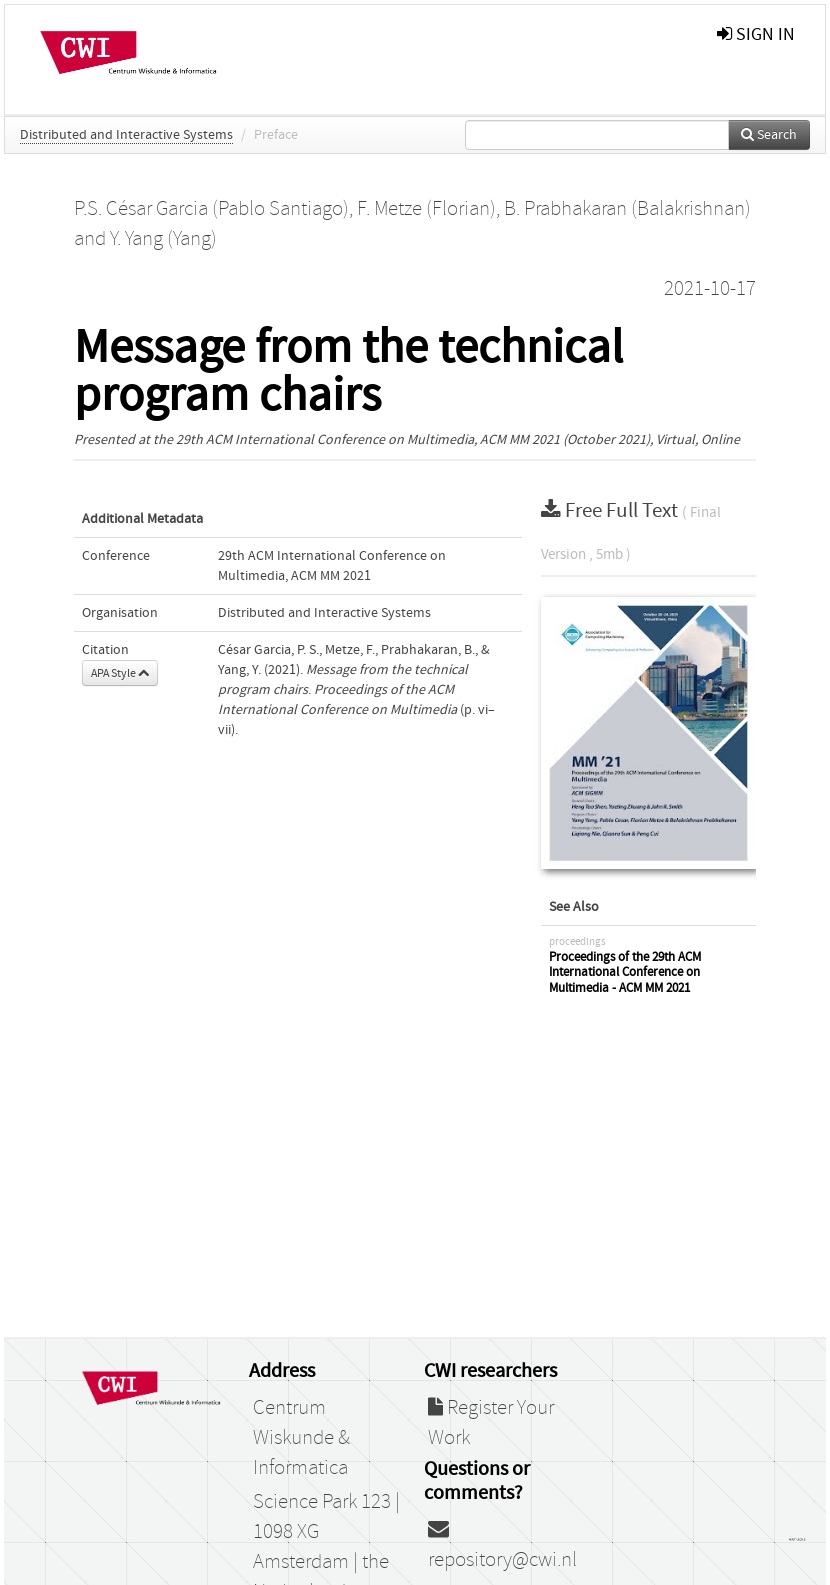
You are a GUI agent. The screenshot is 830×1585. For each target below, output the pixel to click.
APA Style (120, 673)
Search (769, 135)
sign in (756, 34)
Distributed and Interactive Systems (126, 135)
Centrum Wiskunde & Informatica (301, 1438)
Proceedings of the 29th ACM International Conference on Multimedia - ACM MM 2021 (625, 973)
